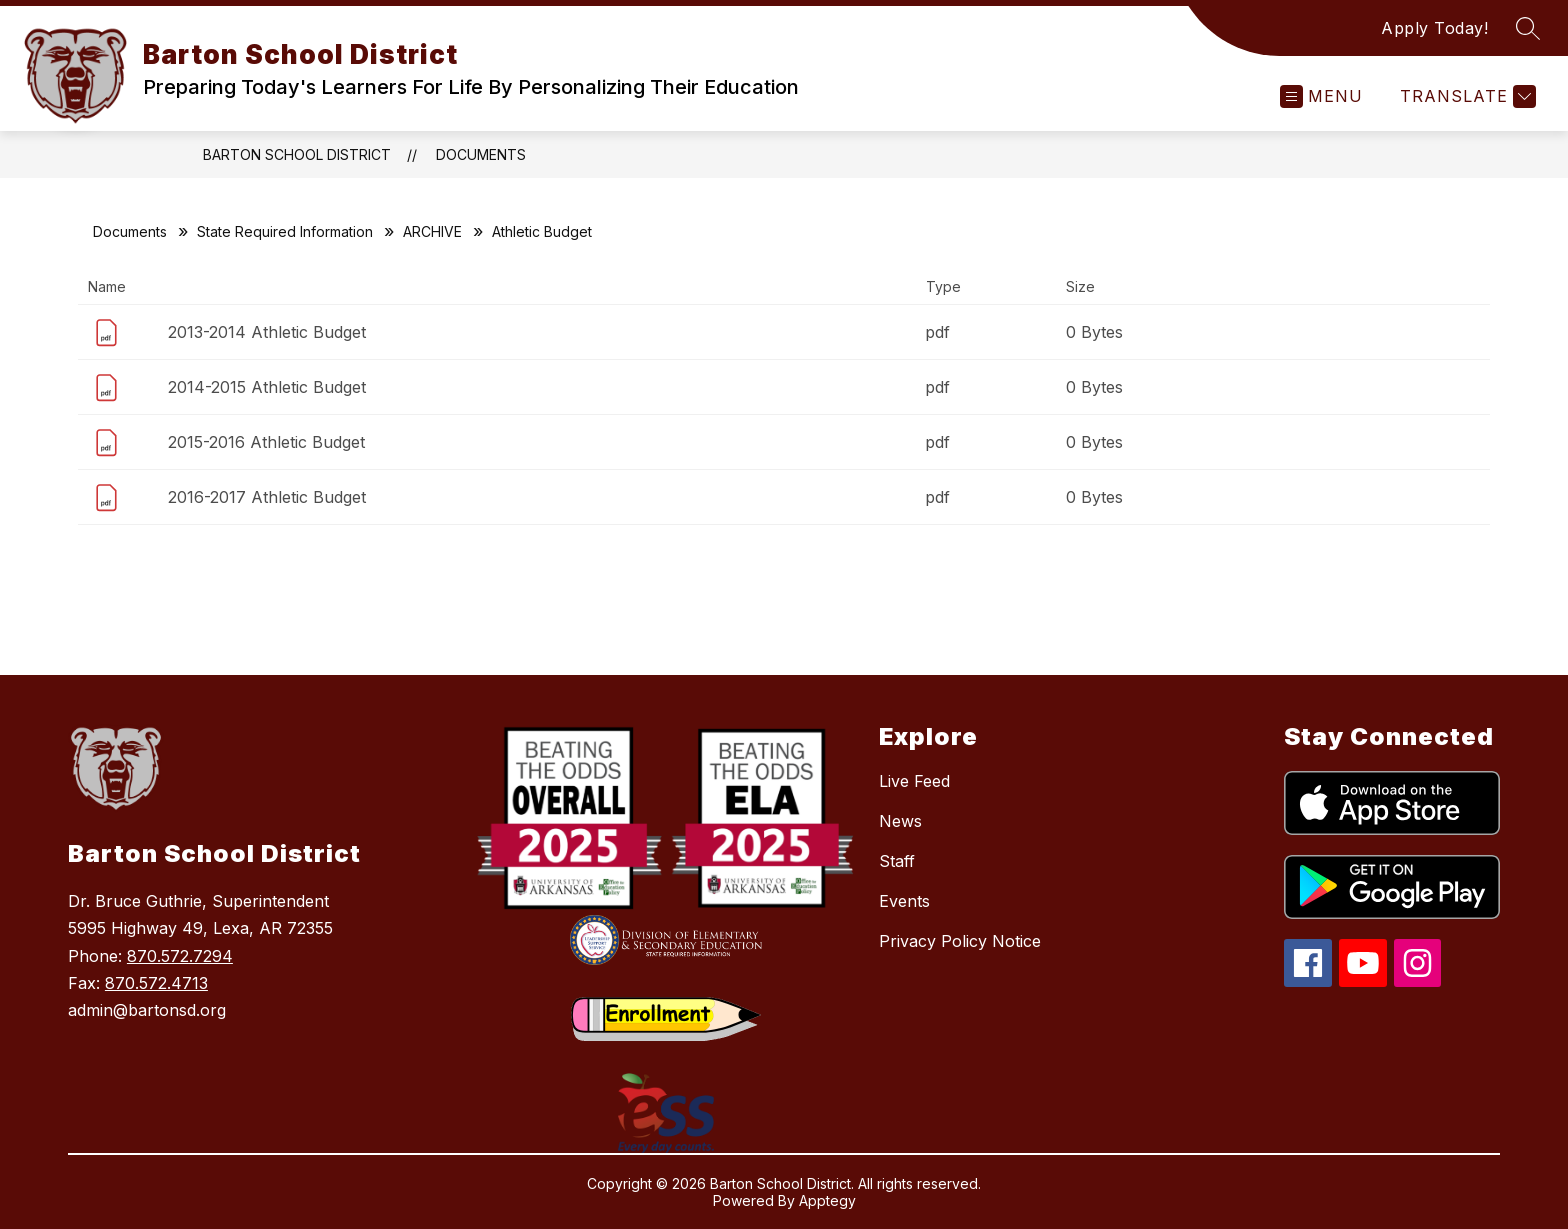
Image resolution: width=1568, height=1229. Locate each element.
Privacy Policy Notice (960, 941)
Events (904, 901)
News (900, 821)
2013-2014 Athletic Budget (267, 332)
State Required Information (285, 231)
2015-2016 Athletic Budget (266, 442)
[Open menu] (1321, 96)
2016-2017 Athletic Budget (267, 497)
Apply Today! (1434, 28)
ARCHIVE (432, 231)
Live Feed (914, 781)
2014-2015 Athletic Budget (267, 387)
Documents (481, 154)
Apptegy (827, 1200)
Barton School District (297, 154)
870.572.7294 (180, 956)
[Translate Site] (1465, 96)
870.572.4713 (156, 983)
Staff (897, 861)
